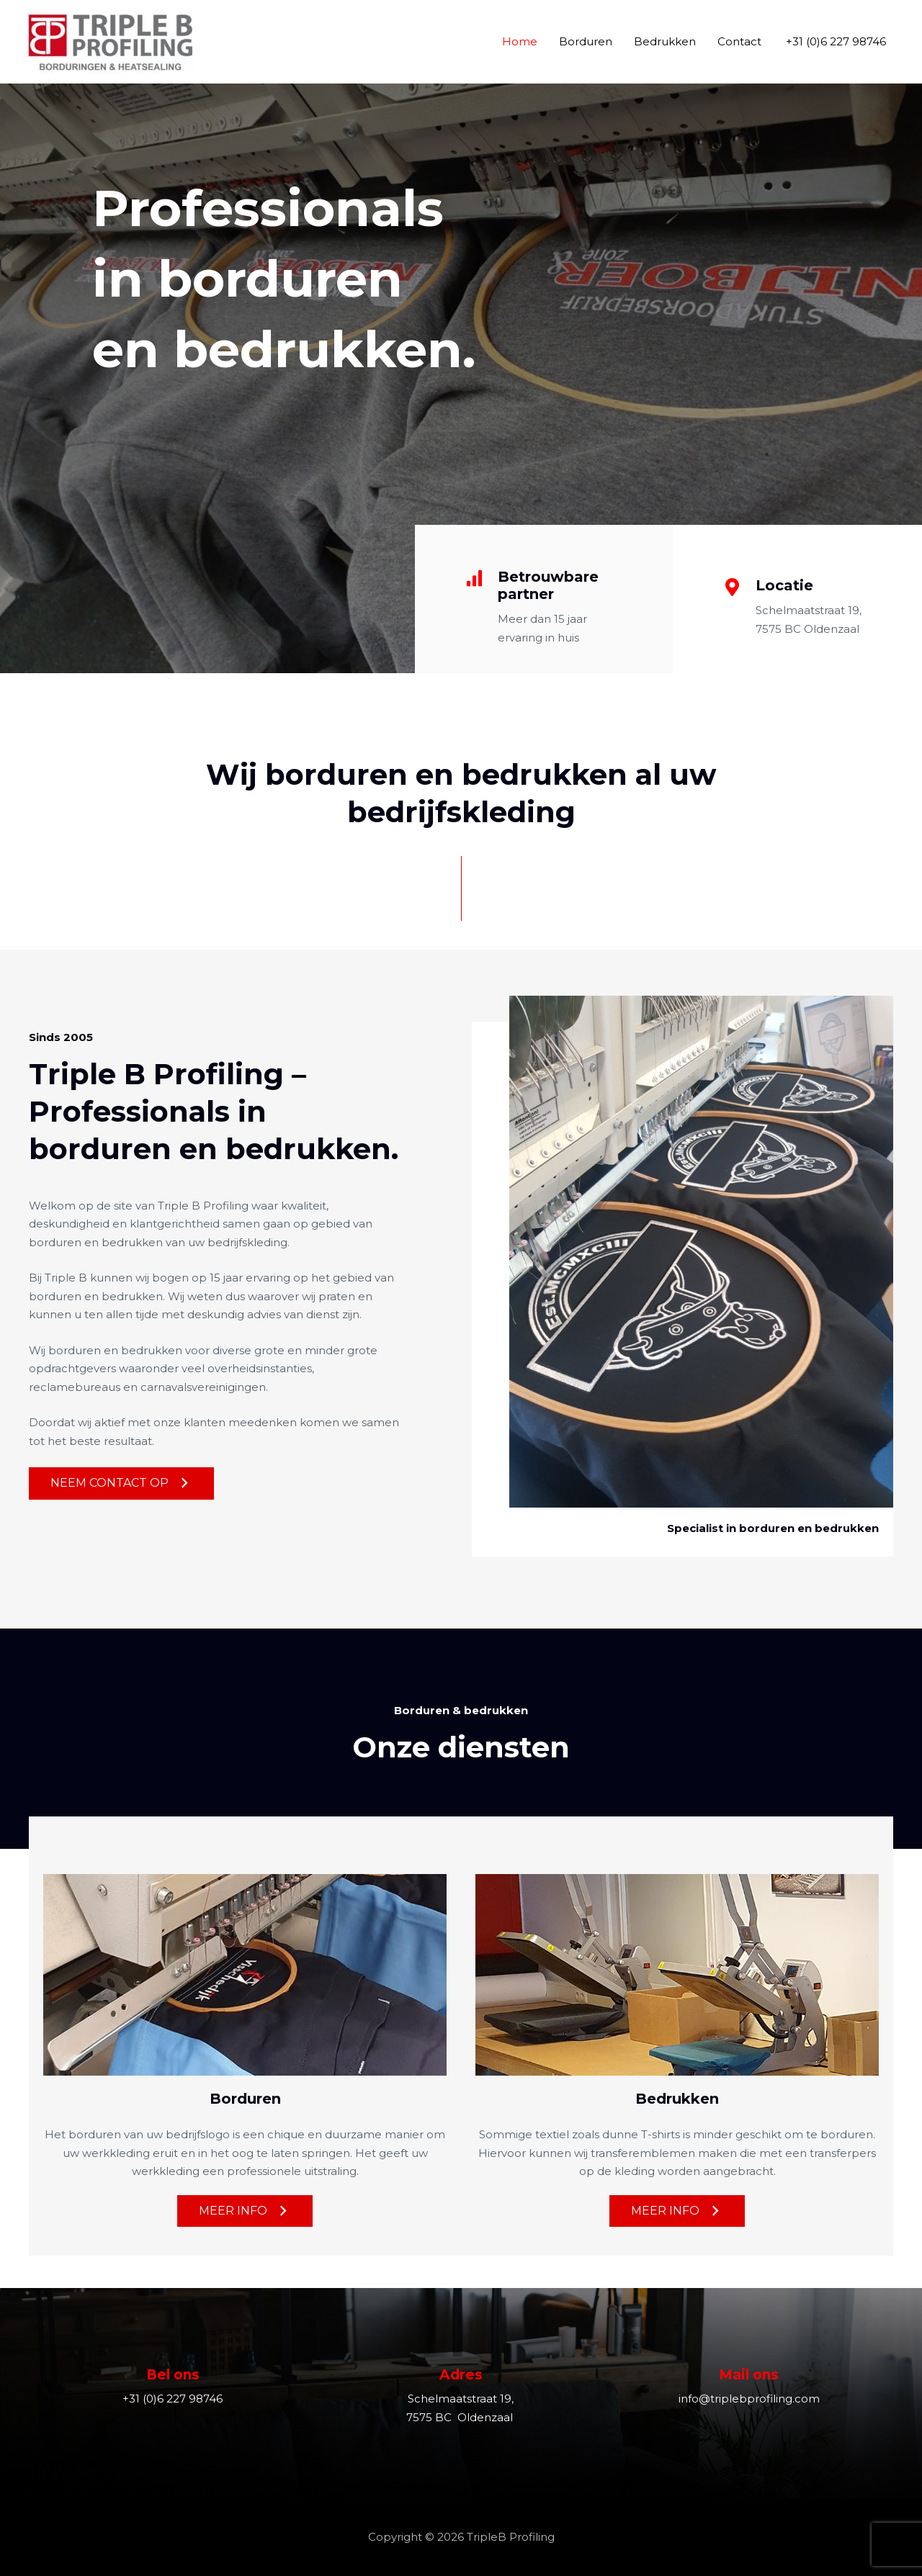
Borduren (585, 41)
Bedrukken (665, 41)
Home (519, 41)
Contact (739, 41)
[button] (121, 1483)
